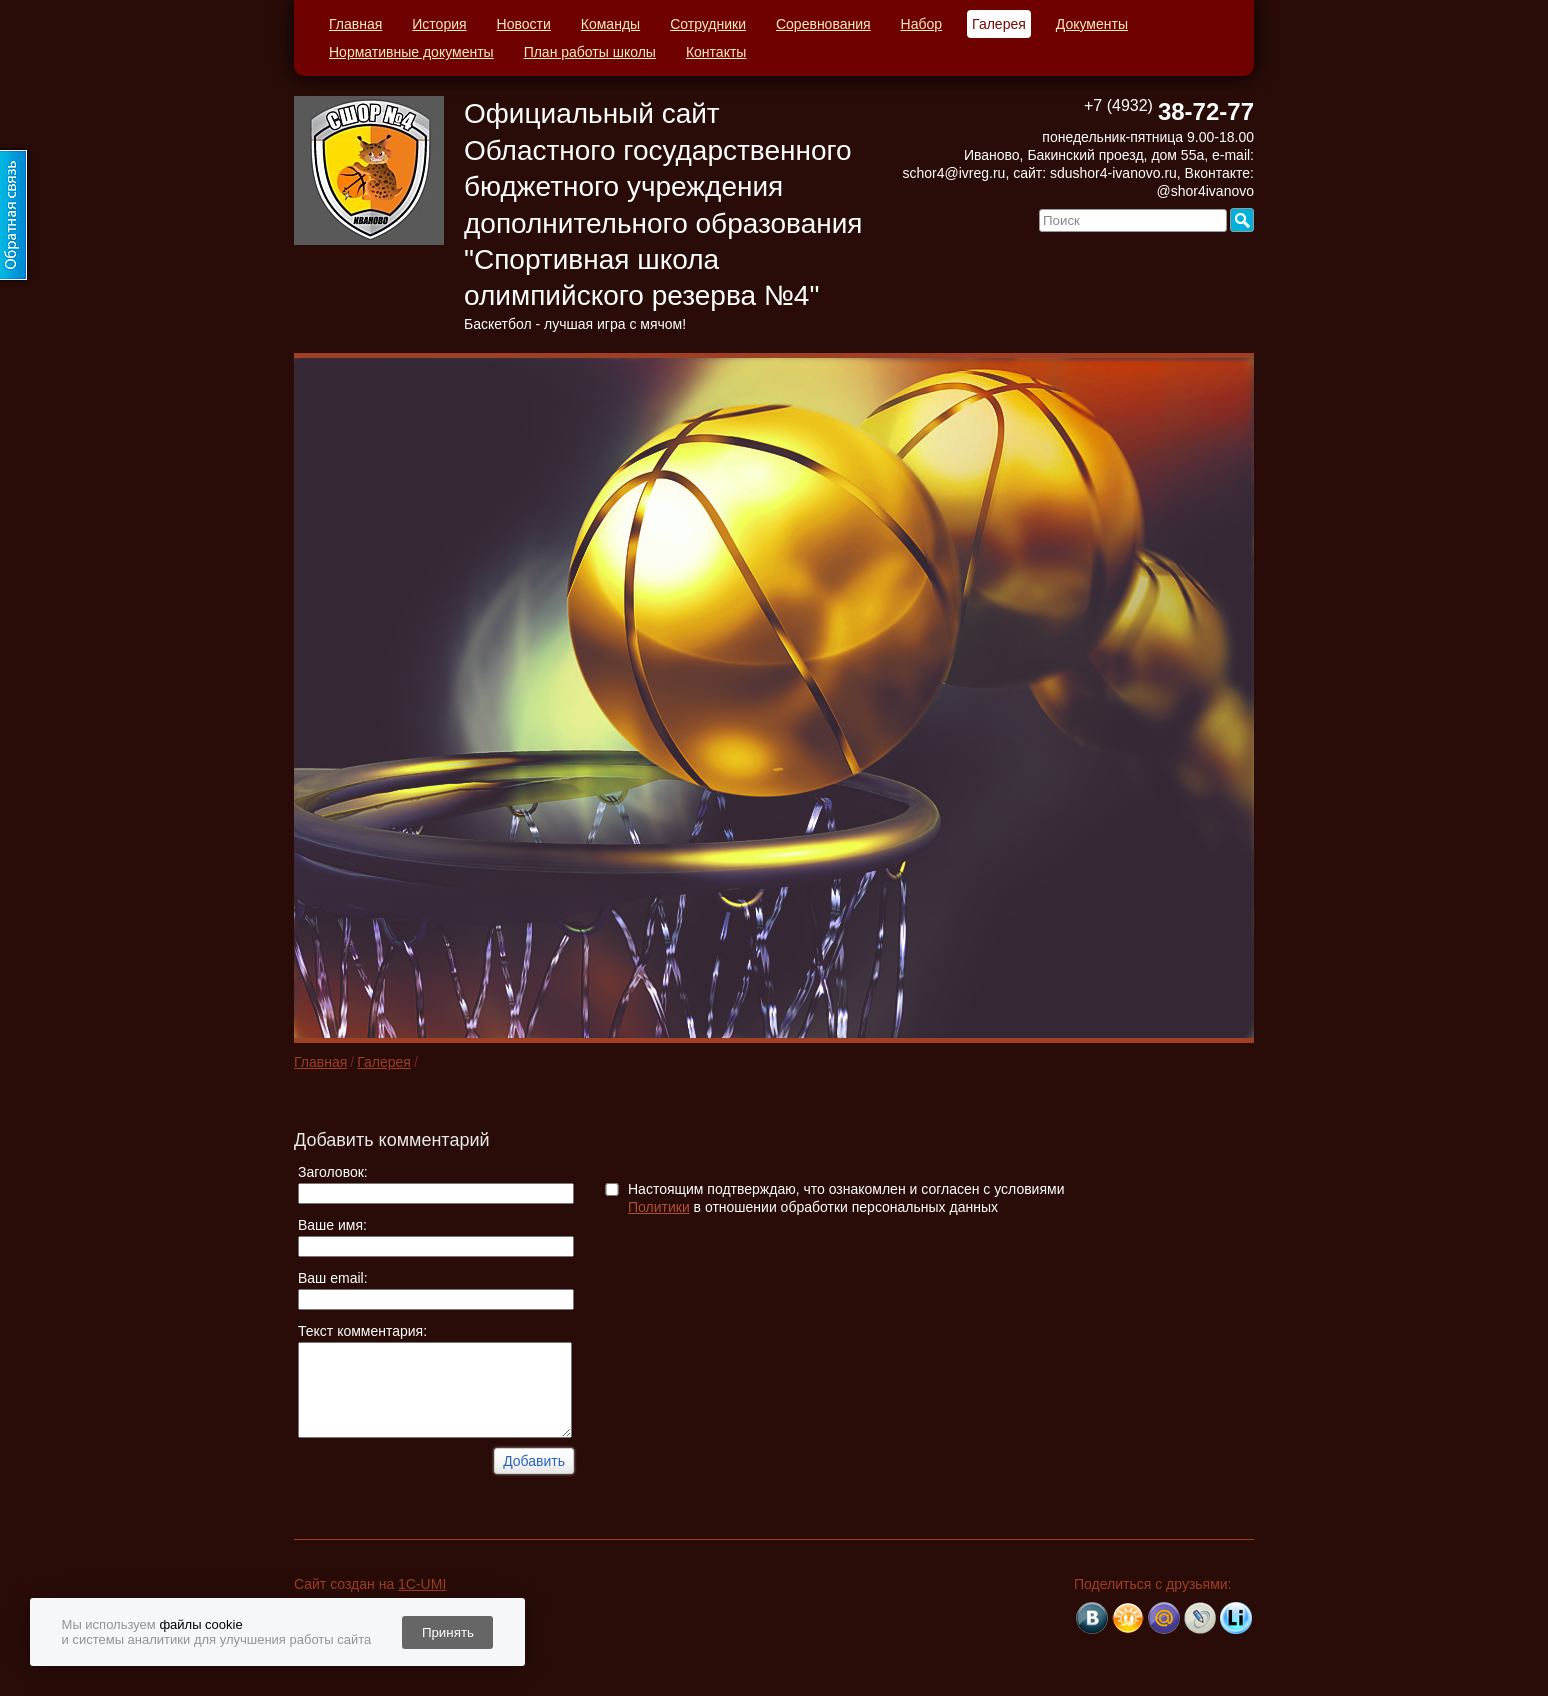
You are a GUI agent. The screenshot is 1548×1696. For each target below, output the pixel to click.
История (439, 24)
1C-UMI (422, 1584)
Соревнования (823, 24)
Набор (922, 24)
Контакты (716, 52)
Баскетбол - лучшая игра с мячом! (575, 324)
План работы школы (590, 52)
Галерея (999, 24)
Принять (448, 1632)
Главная (355, 24)
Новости (524, 24)
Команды (610, 24)
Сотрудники (708, 24)
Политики (659, 1207)
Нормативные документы (411, 52)
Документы (1092, 24)
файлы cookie (200, 1624)
